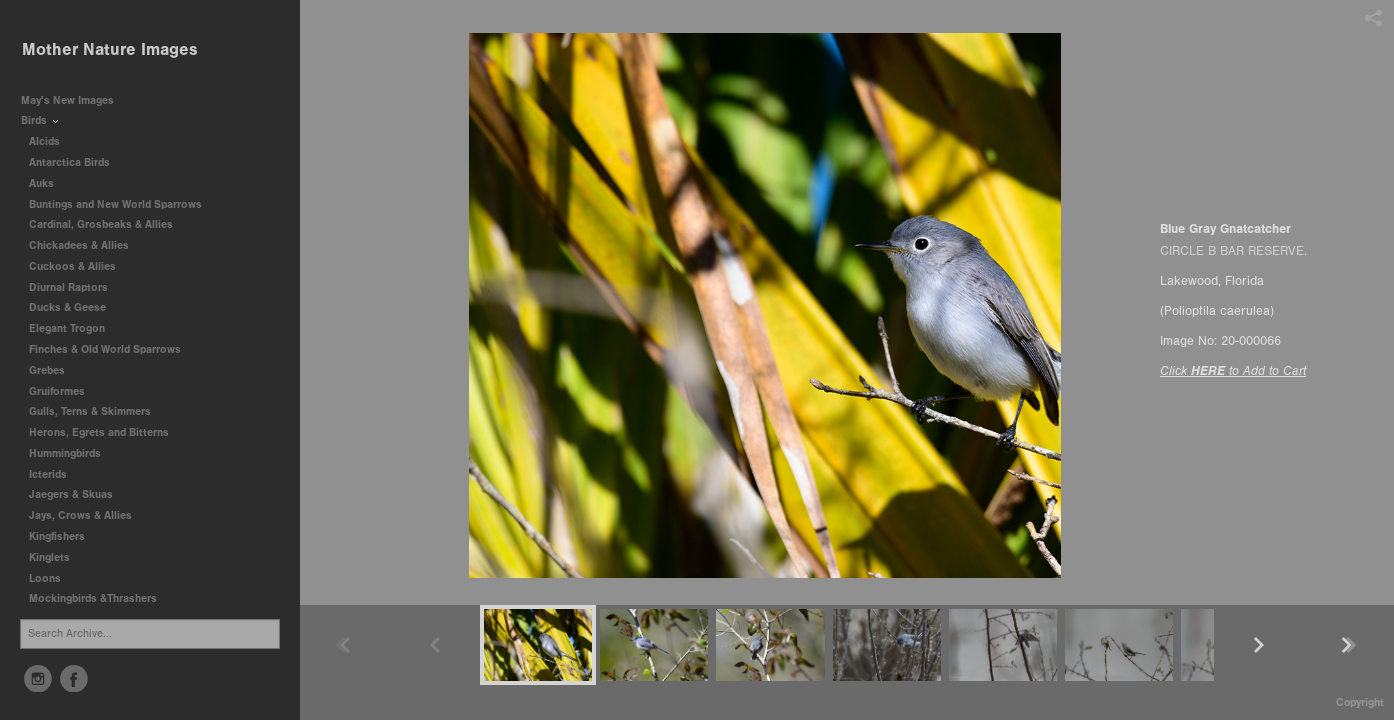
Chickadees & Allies (86, 245)
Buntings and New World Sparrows (122, 204)
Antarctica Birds (76, 162)
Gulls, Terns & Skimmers (97, 411)
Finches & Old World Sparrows (105, 349)
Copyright (1360, 702)
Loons (45, 578)
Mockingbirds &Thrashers (93, 598)
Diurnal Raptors (75, 287)
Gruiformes (64, 391)
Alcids (51, 141)
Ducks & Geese (74, 307)
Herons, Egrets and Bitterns (106, 432)
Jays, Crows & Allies (80, 515)
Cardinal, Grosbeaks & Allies (101, 224)
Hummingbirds (72, 453)
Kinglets (49, 557)
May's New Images (67, 100)
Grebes (54, 370)
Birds (41, 120)
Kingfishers (64, 536)
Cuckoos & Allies (79, 266)
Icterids (48, 474)
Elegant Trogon (67, 328)
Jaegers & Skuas (78, 494)
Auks (48, 183)
